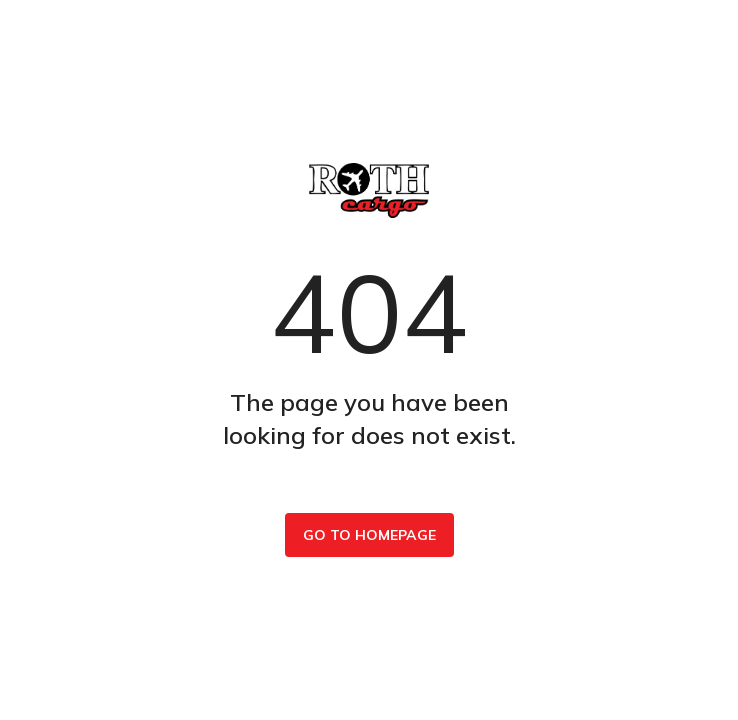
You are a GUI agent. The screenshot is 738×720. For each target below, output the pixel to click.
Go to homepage (369, 535)
